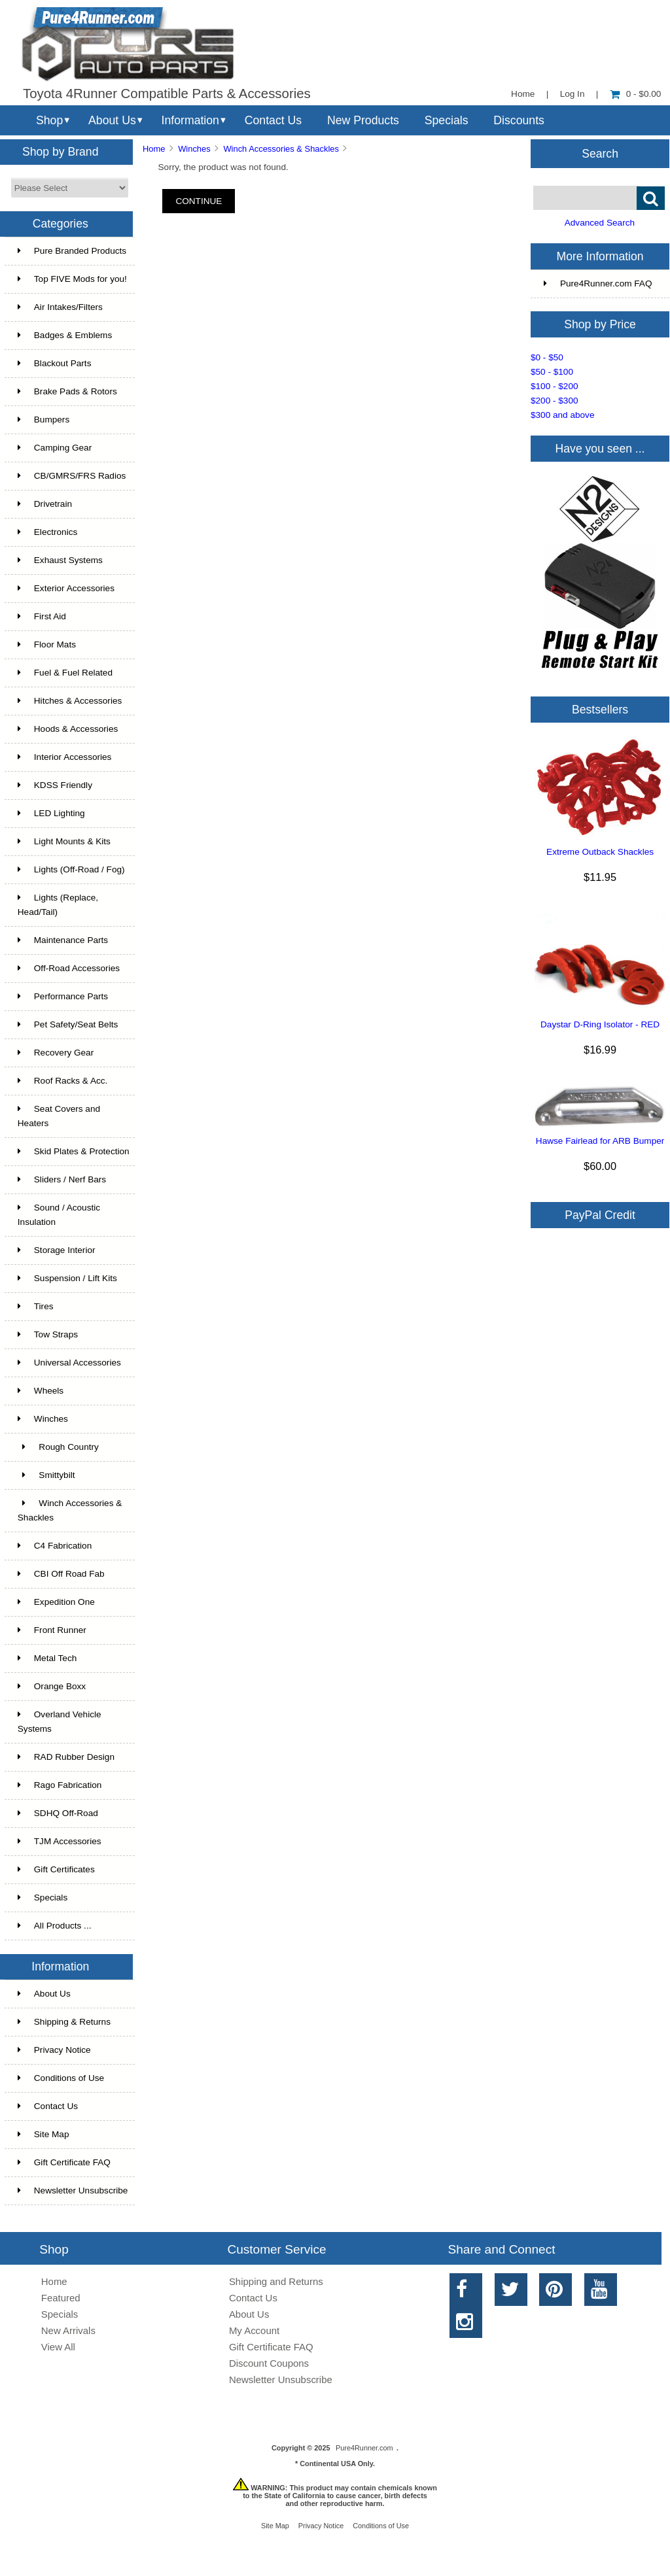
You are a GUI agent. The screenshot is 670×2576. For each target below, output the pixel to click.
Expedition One (56, 1602)
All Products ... (55, 1926)
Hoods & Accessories (68, 729)
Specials (446, 120)
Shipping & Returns (64, 2022)
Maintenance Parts (63, 940)
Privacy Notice (54, 2050)
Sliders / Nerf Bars (62, 1179)
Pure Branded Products (72, 251)
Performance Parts (63, 996)
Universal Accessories (69, 1362)
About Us (112, 120)
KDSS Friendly (55, 785)
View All (58, 2346)
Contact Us (273, 120)
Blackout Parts (55, 363)
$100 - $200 (554, 386)
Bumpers (43, 419)
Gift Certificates (56, 1869)
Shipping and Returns (276, 2281)
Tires (36, 1306)
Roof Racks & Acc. (63, 1081)
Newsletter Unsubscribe (73, 2190)
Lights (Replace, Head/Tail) (58, 905)
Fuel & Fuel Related (65, 673)
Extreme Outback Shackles (600, 852)
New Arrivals (68, 2330)
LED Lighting (51, 813)
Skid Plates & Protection (74, 1151)
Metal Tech (47, 1658)
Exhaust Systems (60, 560)
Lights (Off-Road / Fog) (71, 869)
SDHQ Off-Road (58, 1813)
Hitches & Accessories (70, 701)
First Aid (42, 616)
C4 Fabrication (55, 1546)
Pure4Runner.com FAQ (598, 283)
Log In (572, 94)
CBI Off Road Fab (61, 1574)
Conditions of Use (61, 2078)
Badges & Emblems (65, 335)
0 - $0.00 (635, 94)
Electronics (47, 532)
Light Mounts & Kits (64, 841)
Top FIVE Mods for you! (72, 279)
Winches (194, 149)
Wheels (40, 1391)
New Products (363, 120)
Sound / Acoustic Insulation (59, 1215)
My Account (254, 2330)
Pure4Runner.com (364, 2448)
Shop (49, 120)
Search (600, 153)
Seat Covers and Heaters (59, 1116)
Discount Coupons (269, 2363)
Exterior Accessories (66, 588)
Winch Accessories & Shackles (280, 149)
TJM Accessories (59, 1841)
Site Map (43, 2134)
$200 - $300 (554, 400)
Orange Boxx (52, 1686)
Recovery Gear (56, 1052)
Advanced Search (600, 223)
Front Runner (52, 1630)
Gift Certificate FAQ (64, 2162)
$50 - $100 (552, 372)
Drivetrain (45, 504)
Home (523, 94)
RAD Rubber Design (66, 1757)
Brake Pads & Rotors (67, 391)
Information (190, 120)
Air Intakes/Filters (60, 307)
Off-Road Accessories (69, 968)
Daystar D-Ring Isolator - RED (600, 1024)
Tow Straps (48, 1334)
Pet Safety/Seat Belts (68, 1024)
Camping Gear (55, 448)
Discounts (518, 120)
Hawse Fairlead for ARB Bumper (600, 1141)
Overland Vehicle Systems (59, 1721)
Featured (60, 2297)
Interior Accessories (65, 757)
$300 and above (563, 415)
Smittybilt (46, 1475)
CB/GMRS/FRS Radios (72, 476)
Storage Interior (57, 1250)
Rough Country (58, 1447)
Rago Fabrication (60, 1785)
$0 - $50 (547, 357)
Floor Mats (47, 644)
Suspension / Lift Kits (67, 1278)
